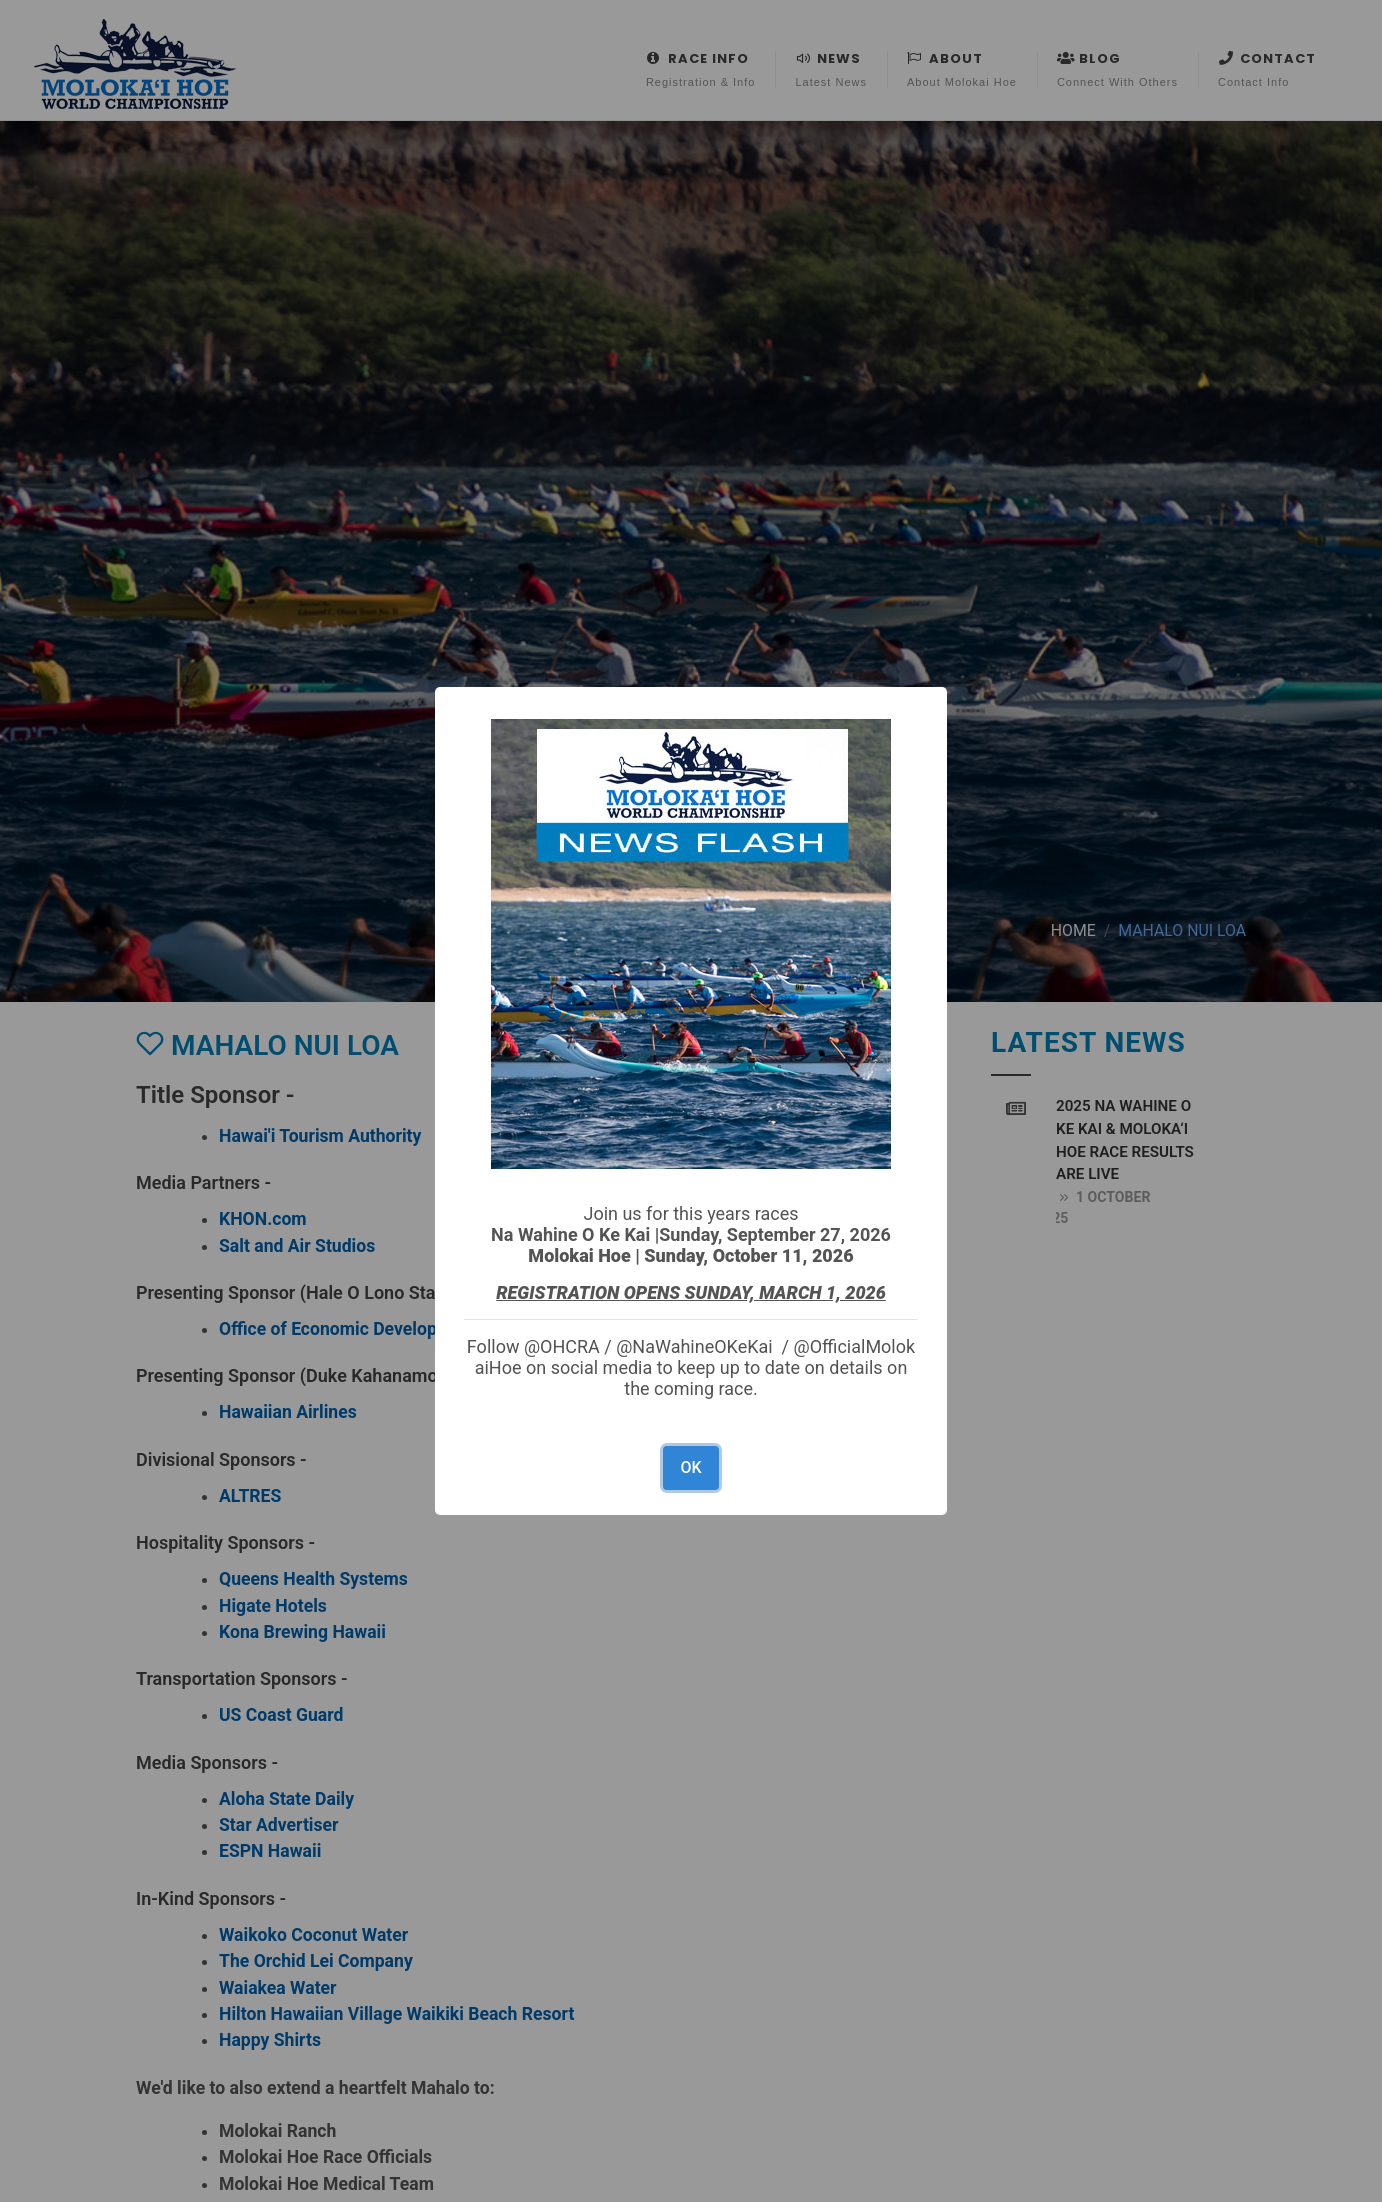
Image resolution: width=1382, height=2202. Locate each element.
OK (690, 1467)
